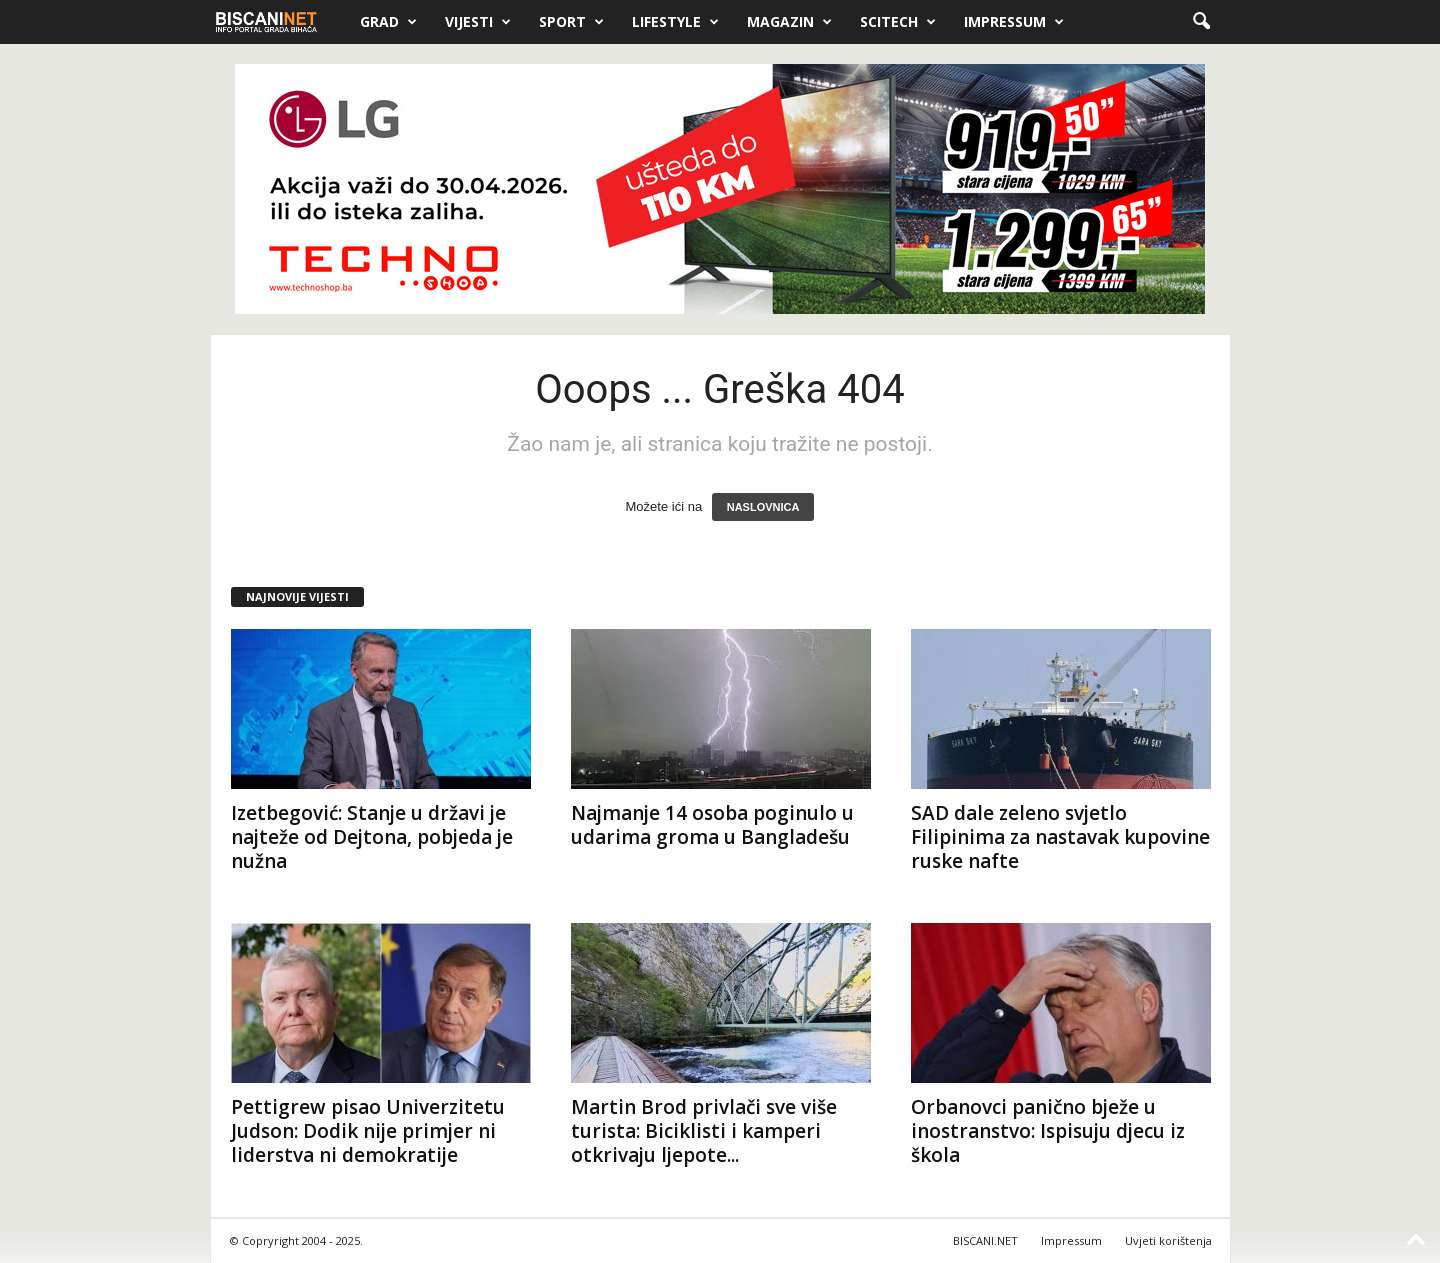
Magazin (789, 22)
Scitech (898, 22)
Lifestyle (675, 22)
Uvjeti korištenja (1168, 1240)
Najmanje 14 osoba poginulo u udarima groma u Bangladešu (712, 825)
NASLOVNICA (763, 507)
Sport (571, 22)
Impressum (1014, 22)
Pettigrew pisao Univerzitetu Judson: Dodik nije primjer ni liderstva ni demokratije (368, 1131)
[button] (1201, 22)
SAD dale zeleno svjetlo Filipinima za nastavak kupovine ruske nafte (1060, 837)
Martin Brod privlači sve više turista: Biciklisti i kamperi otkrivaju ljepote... (704, 1131)
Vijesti (478, 22)
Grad (388, 22)
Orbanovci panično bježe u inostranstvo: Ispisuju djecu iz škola (1048, 1131)
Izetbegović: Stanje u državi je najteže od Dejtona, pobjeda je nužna (372, 837)
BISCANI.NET (985, 1240)
